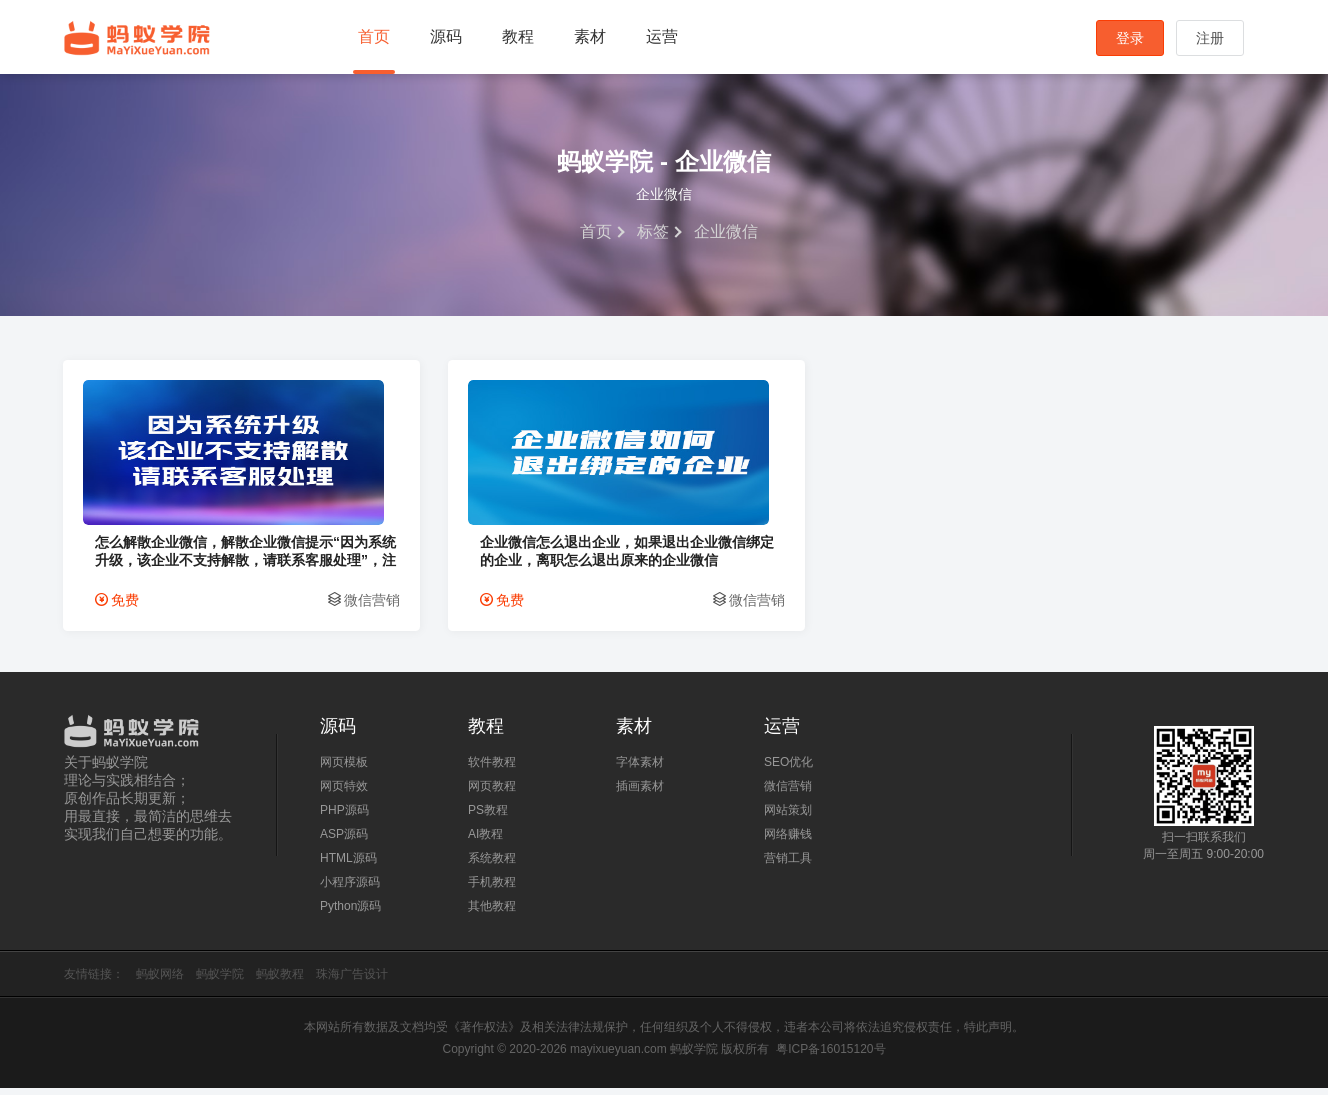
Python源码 (350, 913)
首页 (374, 36)
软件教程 (492, 769)
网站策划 (788, 817)
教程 (518, 36)
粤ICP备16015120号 (830, 1056)
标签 (653, 231)
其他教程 (492, 913)
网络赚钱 (788, 841)
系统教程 (492, 865)
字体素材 (640, 769)
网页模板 (344, 769)
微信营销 (294, 607)
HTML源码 (348, 865)
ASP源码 (344, 841)
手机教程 (492, 889)
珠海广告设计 (352, 981)
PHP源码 (344, 817)
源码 (446, 36)
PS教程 (488, 817)
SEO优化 (788, 769)
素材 (590, 36)
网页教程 (492, 793)
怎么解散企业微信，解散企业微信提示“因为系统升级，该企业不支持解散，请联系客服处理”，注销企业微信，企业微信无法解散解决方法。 (196, 557)
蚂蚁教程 (280, 981)
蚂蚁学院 (137, 38)
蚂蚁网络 (160, 981)
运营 (662, 36)
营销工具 (788, 865)
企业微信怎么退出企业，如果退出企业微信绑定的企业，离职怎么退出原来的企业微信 (504, 557)
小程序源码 (350, 889)
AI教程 (485, 841)
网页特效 (344, 793)
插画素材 (640, 793)
